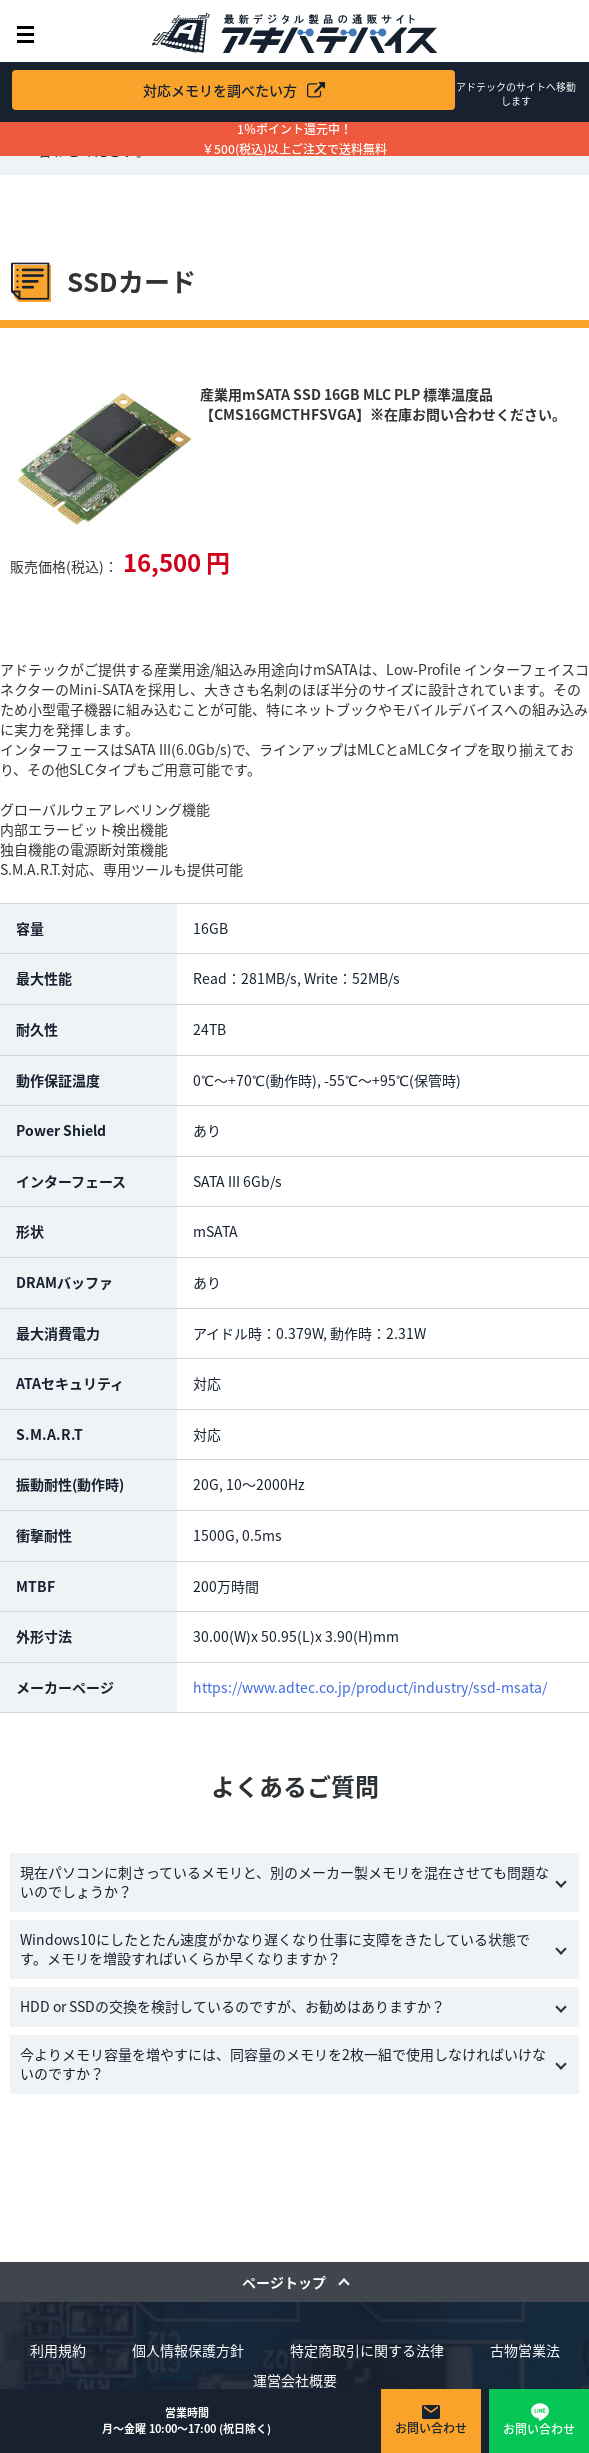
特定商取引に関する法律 (367, 2350)
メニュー (25, 34)
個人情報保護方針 (188, 2350)
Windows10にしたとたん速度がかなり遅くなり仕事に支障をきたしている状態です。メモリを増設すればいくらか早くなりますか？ (275, 1949)
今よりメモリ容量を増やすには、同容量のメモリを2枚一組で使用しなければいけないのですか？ (283, 2064)
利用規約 (58, 2350)
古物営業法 (525, 2350)
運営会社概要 (295, 2380)
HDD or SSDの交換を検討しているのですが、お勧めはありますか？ (232, 2006)
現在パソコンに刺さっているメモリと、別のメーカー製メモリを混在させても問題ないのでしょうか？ (284, 1882)
